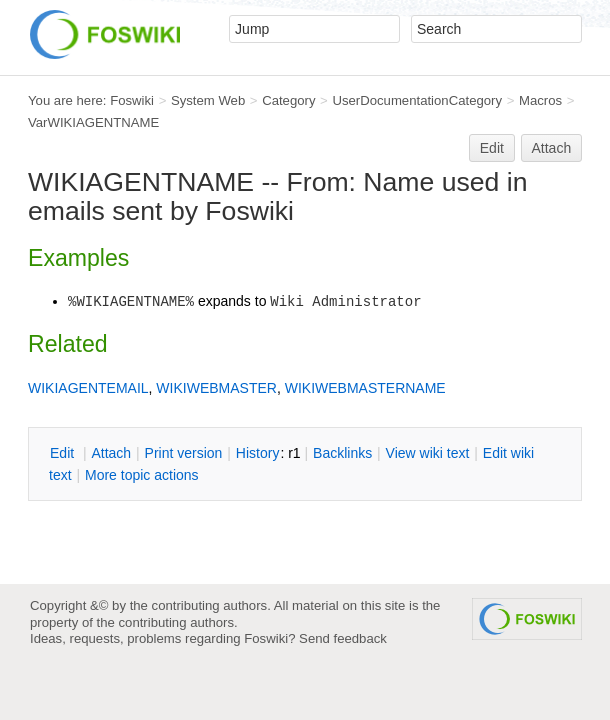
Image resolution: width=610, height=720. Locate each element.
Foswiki (132, 100)
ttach (111, 453)
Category (288, 100)
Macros (540, 100)
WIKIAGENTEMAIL (88, 388)
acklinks (342, 453)
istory (258, 453)
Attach (552, 148)
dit (64, 453)
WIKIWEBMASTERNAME (365, 388)
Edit (492, 148)
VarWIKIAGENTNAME (93, 122)
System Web (208, 100)
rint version (184, 453)
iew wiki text (428, 453)
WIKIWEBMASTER (216, 388)
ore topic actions (142, 475)
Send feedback (343, 638)
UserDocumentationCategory (417, 100)
